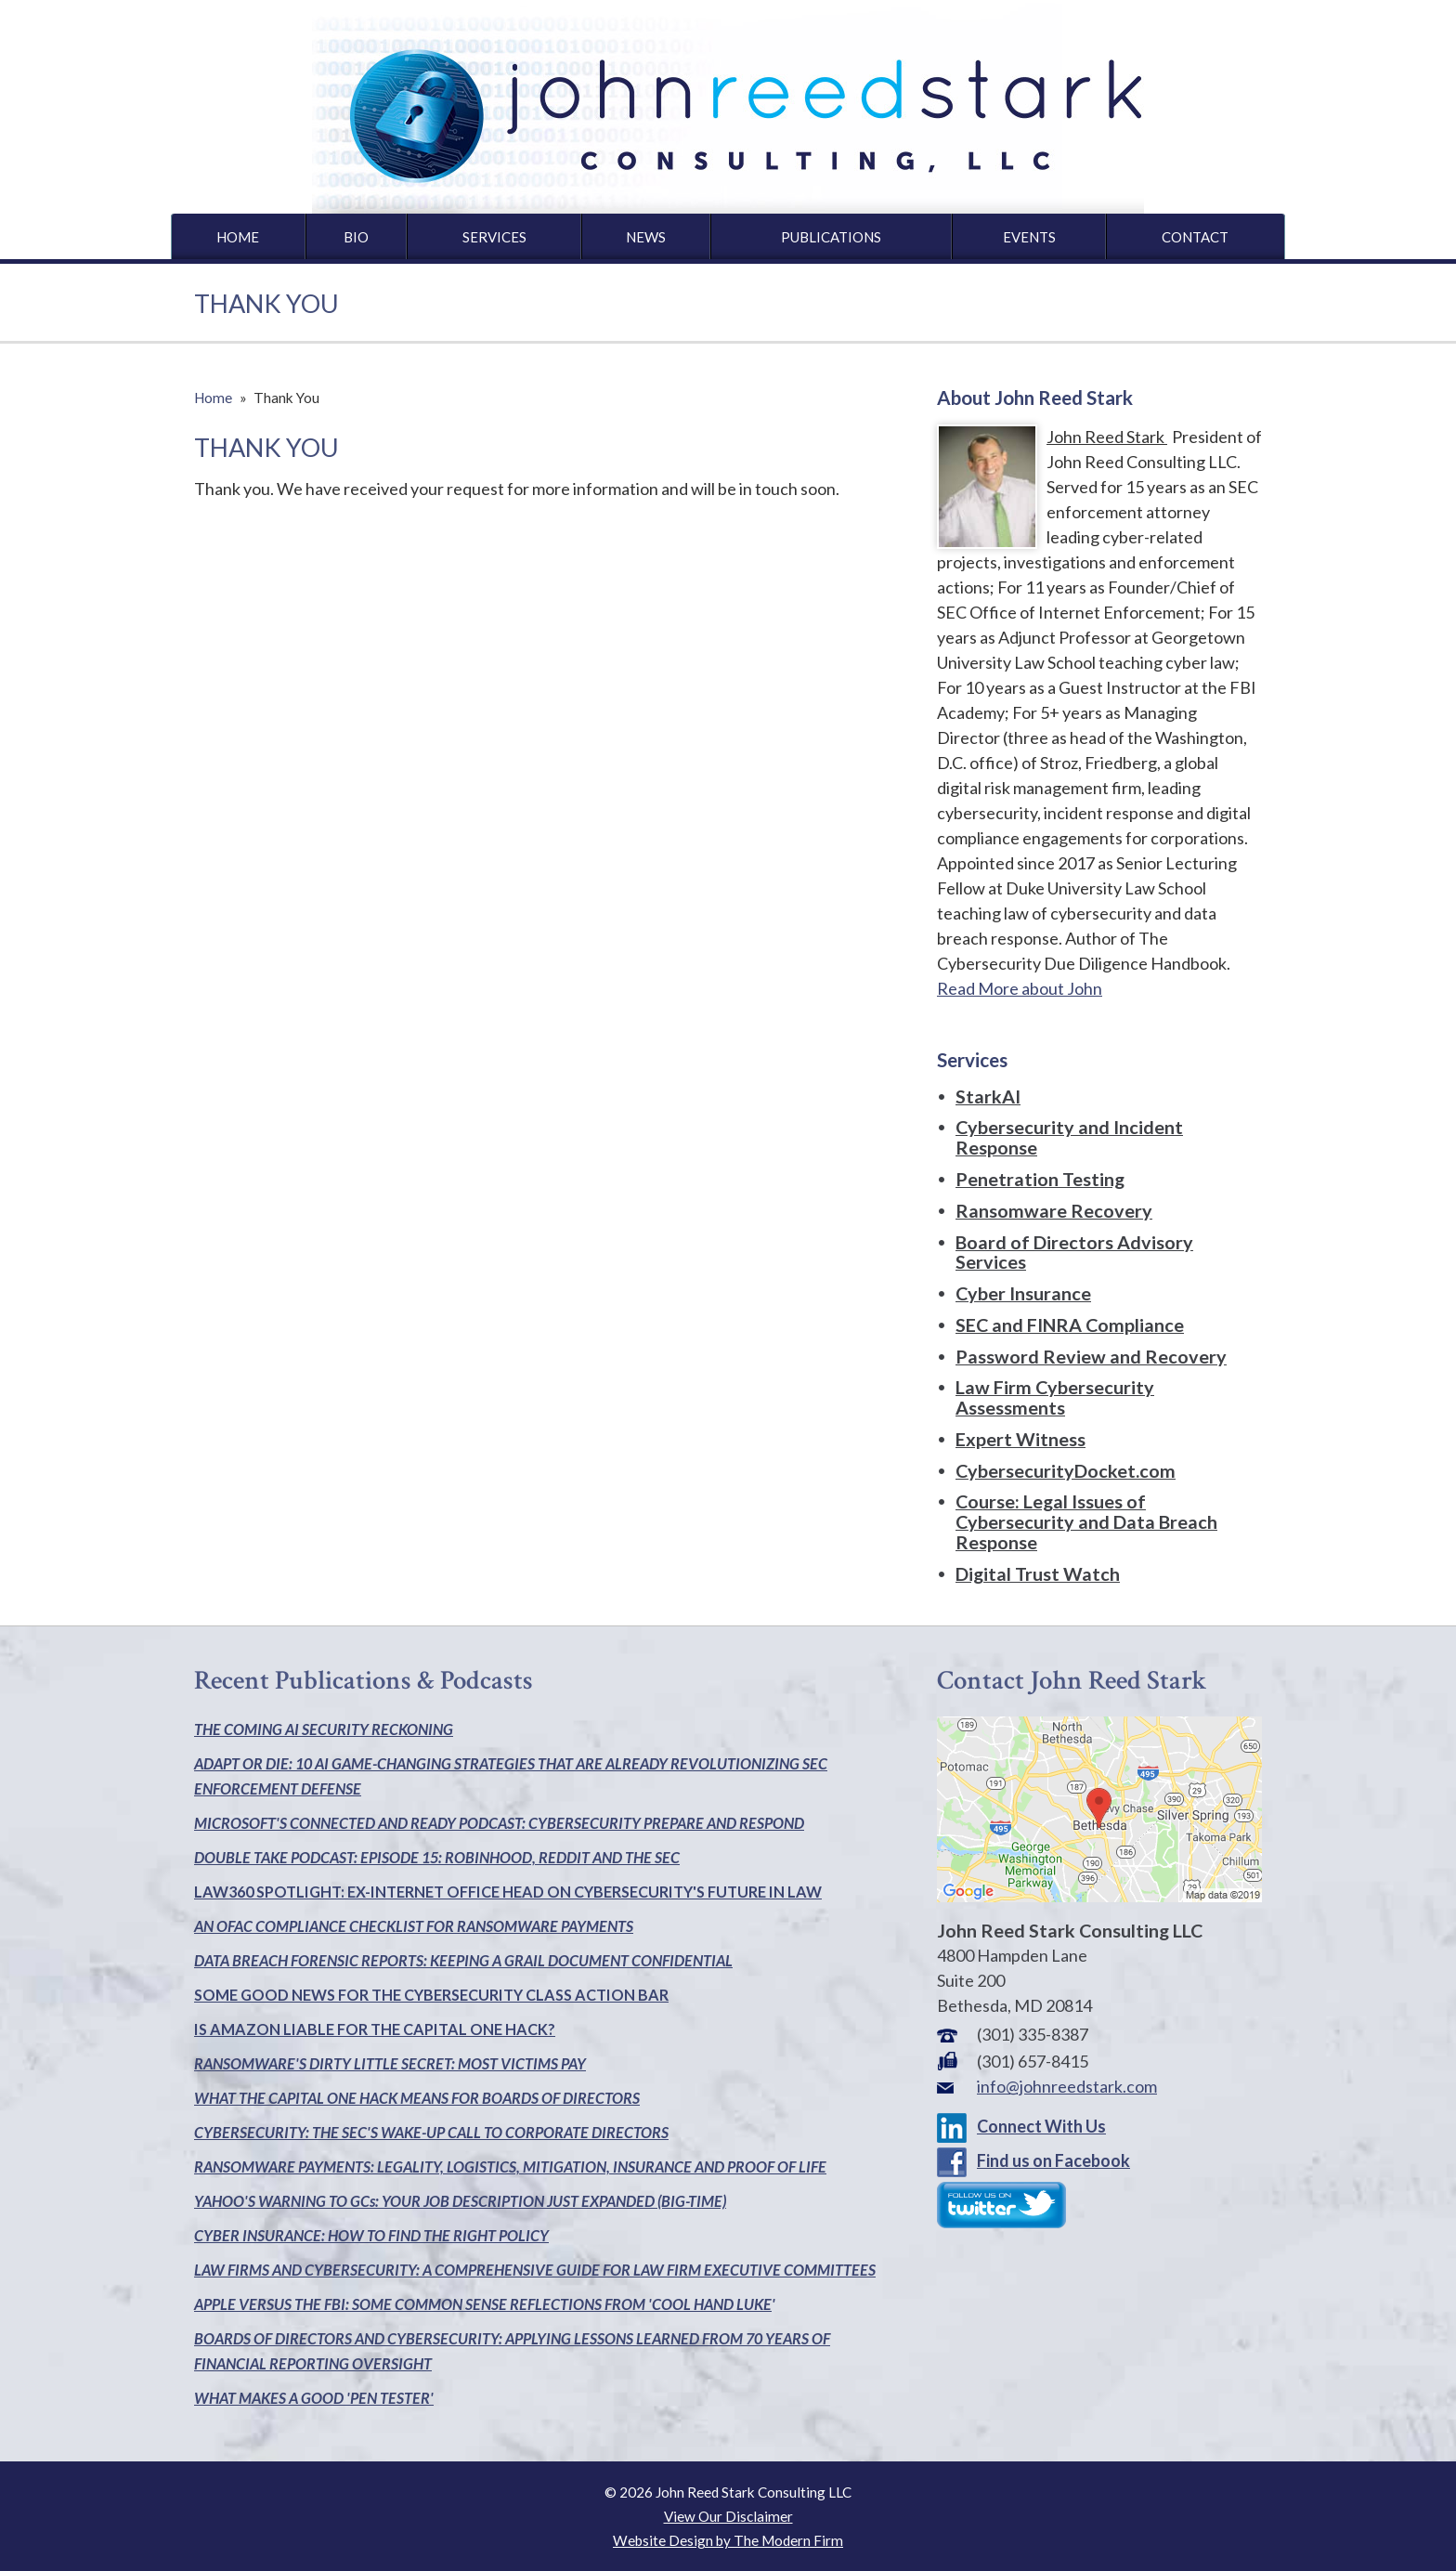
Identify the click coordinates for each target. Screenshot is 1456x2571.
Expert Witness (1021, 1439)
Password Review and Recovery (1091, 1356)
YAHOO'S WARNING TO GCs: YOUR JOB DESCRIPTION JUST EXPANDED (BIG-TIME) (460, 2201)
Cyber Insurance (1023, 1293)
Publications (831, 236)
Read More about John (1019, 988)
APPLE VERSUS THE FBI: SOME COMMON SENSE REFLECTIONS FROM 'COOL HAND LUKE (483, 2304)
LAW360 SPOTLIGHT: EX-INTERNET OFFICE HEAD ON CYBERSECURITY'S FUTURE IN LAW (508, 1891)
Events (1029, 236)
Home (237, 236)
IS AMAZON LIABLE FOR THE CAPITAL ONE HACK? (374, 2029)
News (646, 236)
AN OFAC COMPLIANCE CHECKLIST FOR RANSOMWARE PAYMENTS (413, 1926)
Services (494, 236)
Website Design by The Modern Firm (728, 2540)
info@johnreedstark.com (1067, 2086)
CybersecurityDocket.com (1066, 1470)
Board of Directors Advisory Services (1074, 1252)
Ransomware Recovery (1054, 1210)
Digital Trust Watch (1038, 1573)
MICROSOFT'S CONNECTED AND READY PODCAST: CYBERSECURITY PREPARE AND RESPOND (499, 1823)
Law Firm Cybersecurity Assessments (1055, 1397)
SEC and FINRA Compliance (1070, 1324)
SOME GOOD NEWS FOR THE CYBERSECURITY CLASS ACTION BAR (431, 1994)
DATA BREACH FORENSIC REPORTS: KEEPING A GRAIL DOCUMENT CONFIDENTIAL (463, 1960)
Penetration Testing (1040, 1179)
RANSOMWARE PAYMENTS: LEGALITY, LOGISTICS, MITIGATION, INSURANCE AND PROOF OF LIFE (510, 2166)
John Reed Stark (1106, 436)
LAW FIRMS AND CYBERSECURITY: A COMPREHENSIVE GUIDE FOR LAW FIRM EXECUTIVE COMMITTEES (535, 2269)
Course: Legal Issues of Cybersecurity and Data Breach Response (1086, 1521)
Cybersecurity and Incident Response (1069, 1137)
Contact (1195, 236)
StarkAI (988, 1096)
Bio (356, 236)
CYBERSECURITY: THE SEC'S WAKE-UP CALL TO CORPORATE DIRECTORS (431, 2132)
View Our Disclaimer (728, 2516)
